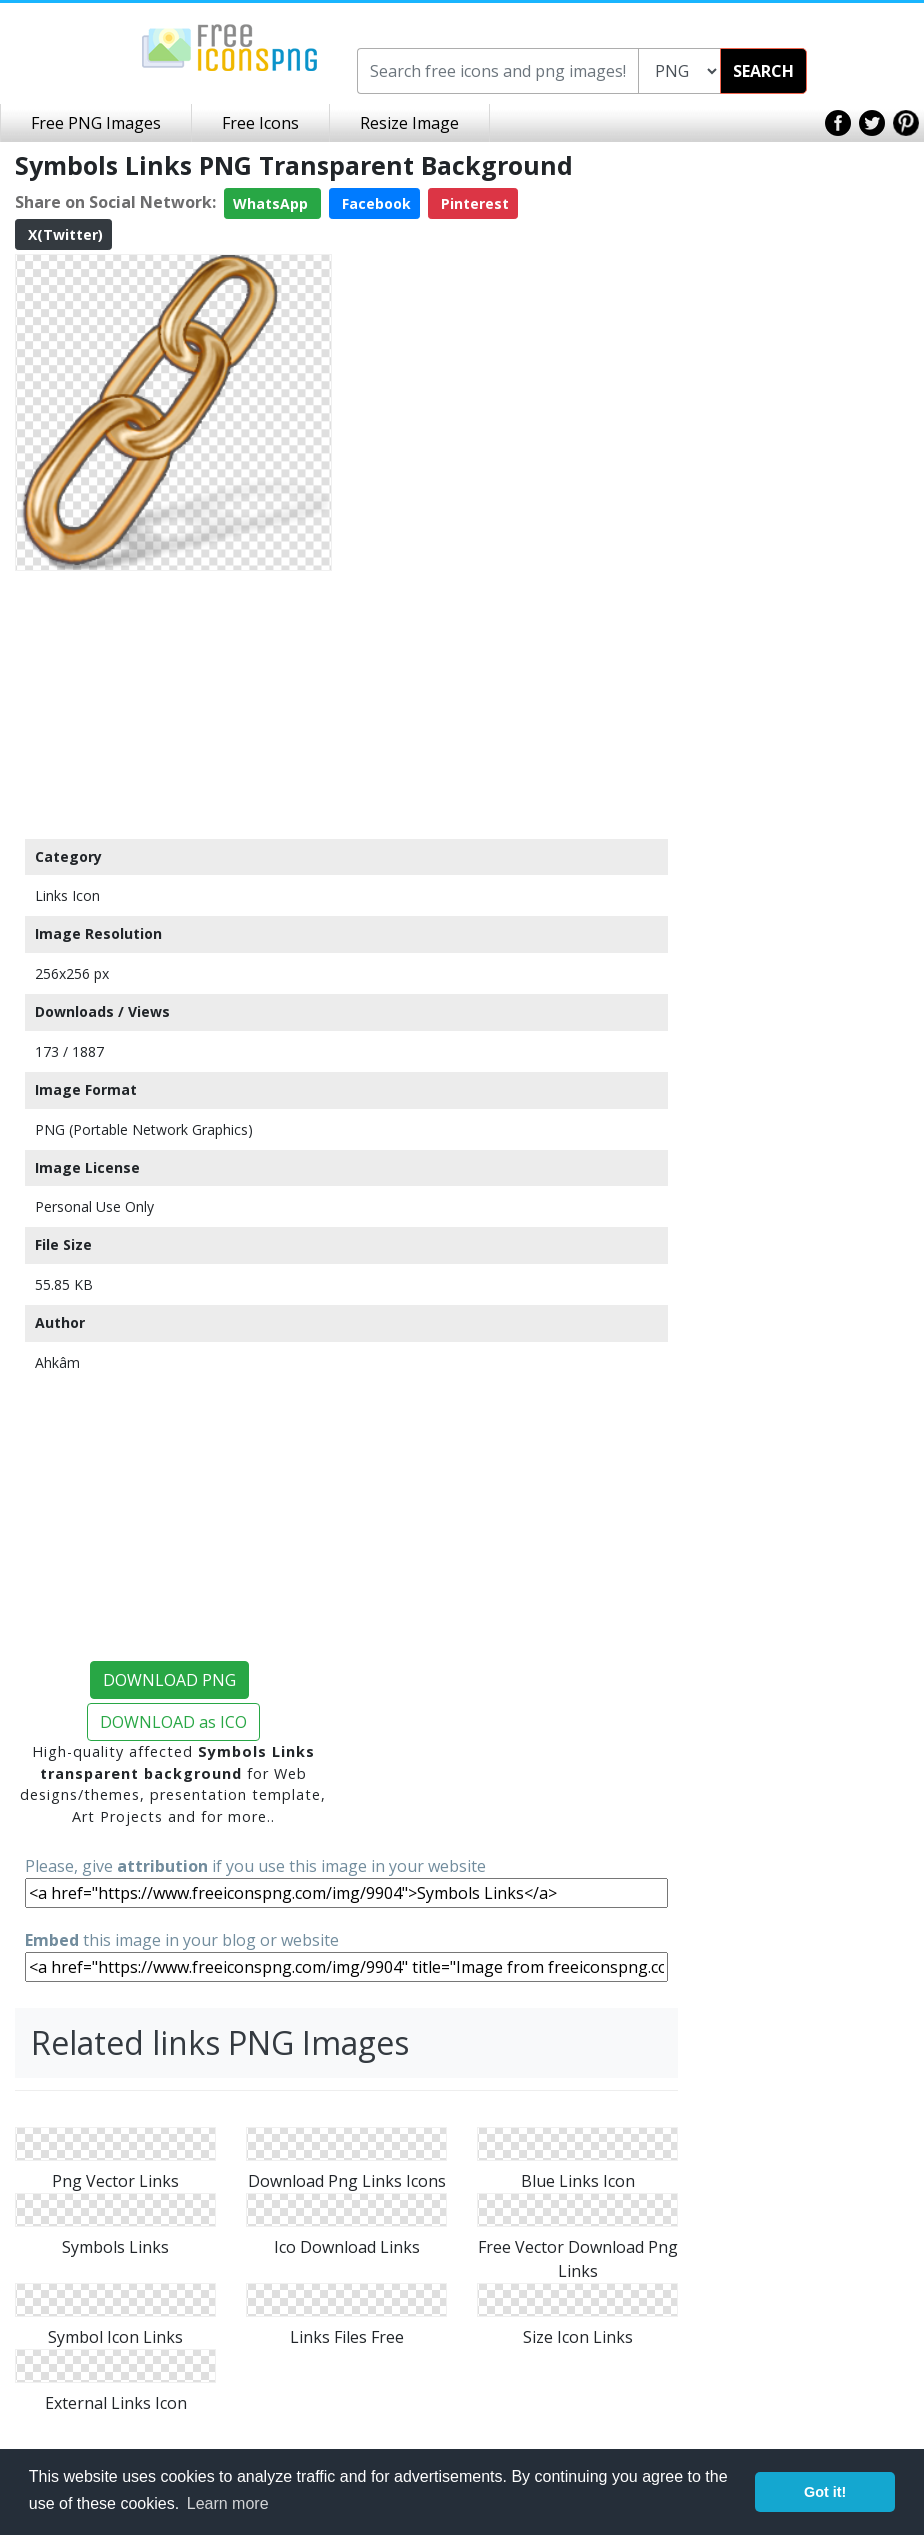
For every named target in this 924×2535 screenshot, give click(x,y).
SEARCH (763, 71)
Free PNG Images (96, 123)
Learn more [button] (228, 2503)
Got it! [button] (825, 2492)
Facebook (374, 203)
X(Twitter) (63, 234)
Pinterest (473, 203)
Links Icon (67, 895)
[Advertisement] (173, 704)
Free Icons (260, 123)
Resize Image (409, 123)
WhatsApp (272, 203)
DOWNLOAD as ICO (173, 1722)
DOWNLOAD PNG (169, 1680)
